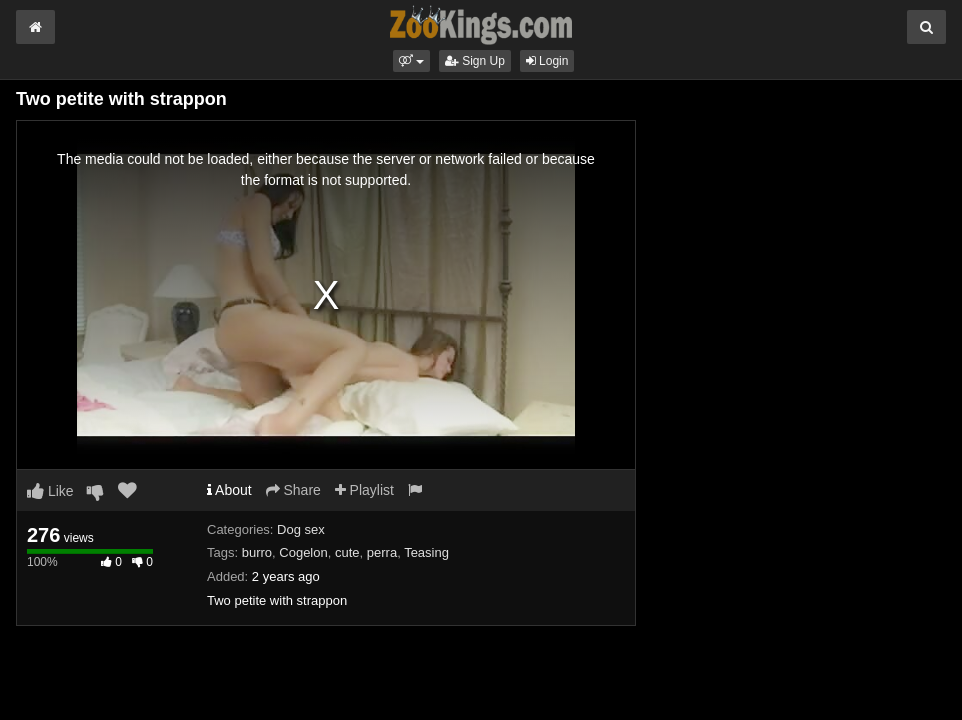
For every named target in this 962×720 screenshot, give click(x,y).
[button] (411, 61)
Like (50, 491)
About (229, 490)
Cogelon (303, 552)
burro (257, 552)
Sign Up (475, 61)
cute (347, 552)
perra (382, 552)
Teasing (426, 552)
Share (293, 490)
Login (547, 61)
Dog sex (301, 529)
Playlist (364, 490)
